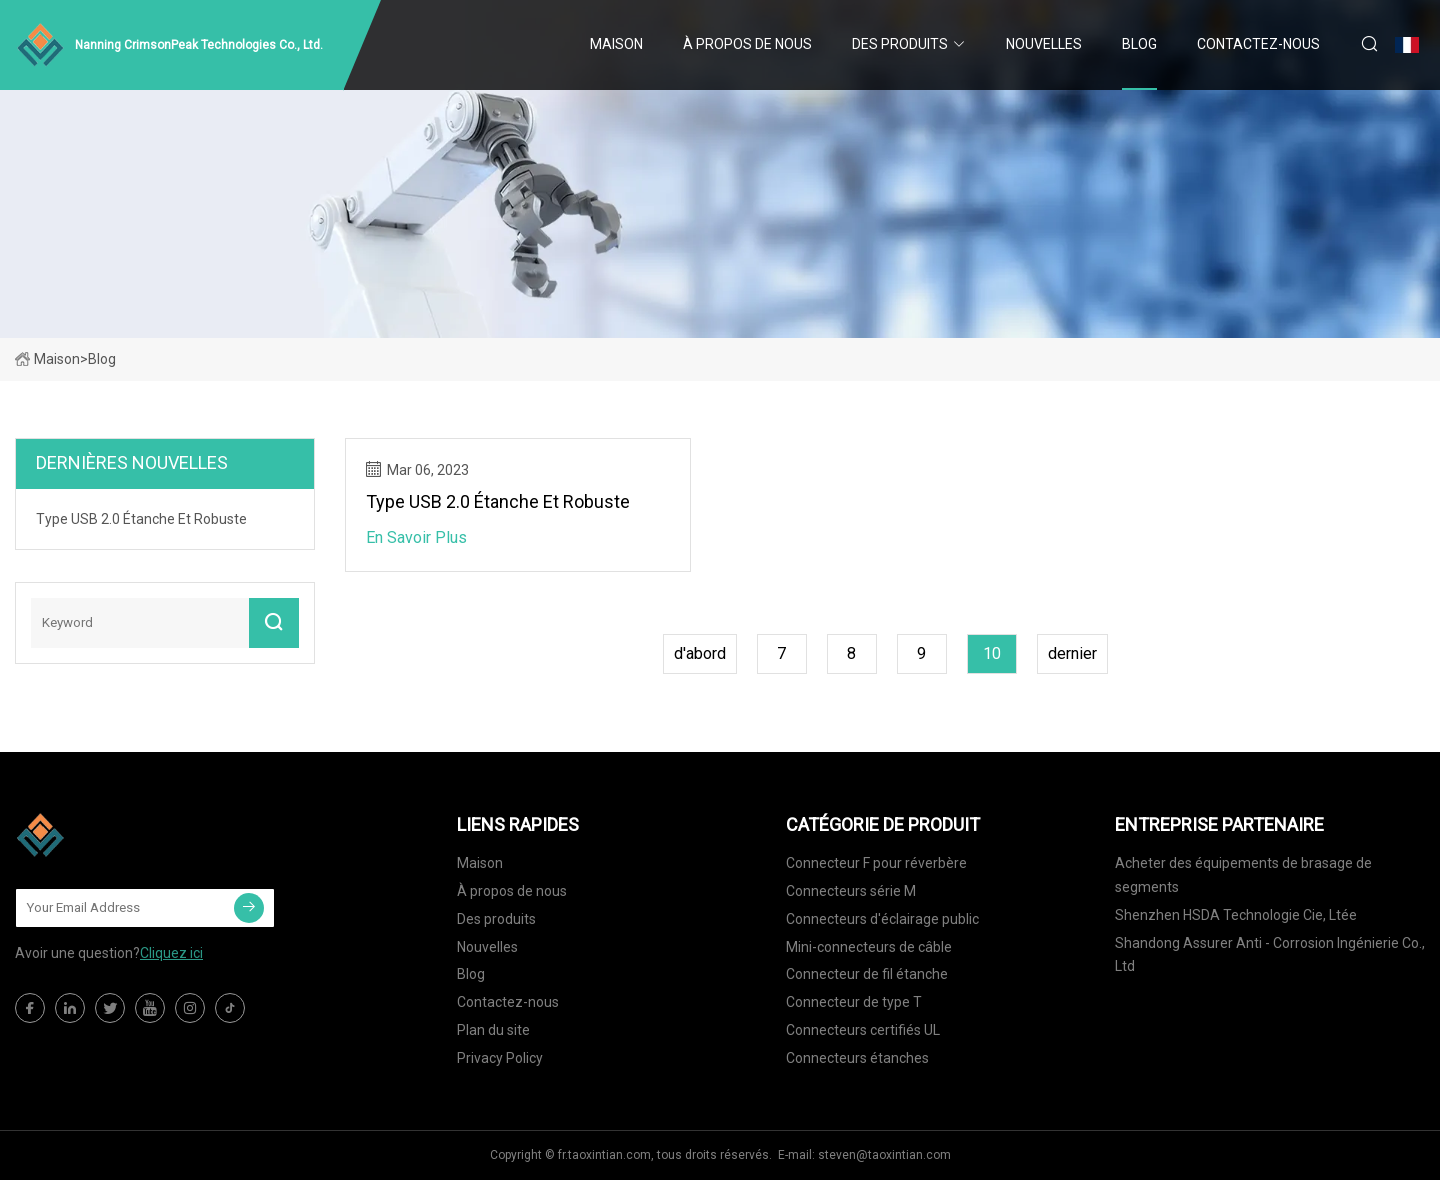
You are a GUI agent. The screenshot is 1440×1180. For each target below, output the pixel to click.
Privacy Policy (500, 1058)
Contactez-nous (1258, 44)
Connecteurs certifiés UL (863, 1030)
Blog (1139, 44)
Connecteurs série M (851, 891)
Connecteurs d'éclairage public (882, 919)
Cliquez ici (171, 953)
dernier (1072, 653)
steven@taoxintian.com (884, 1155)
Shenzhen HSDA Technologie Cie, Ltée (1236, 915)
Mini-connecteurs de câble (869, 947)
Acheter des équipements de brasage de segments (1243, 875)
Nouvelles (1044, 44)
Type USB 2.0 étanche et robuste (498, 501)
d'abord (700, 653)
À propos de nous (747, 44)
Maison (616, 44)
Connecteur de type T (854, 1002)
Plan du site (493, 1030)
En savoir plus (416, 537)
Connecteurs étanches (857, 1058)
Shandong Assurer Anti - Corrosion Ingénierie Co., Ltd (1270, 955)
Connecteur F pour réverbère (876, 863)
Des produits (900, 44)
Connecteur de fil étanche (867, 974)
